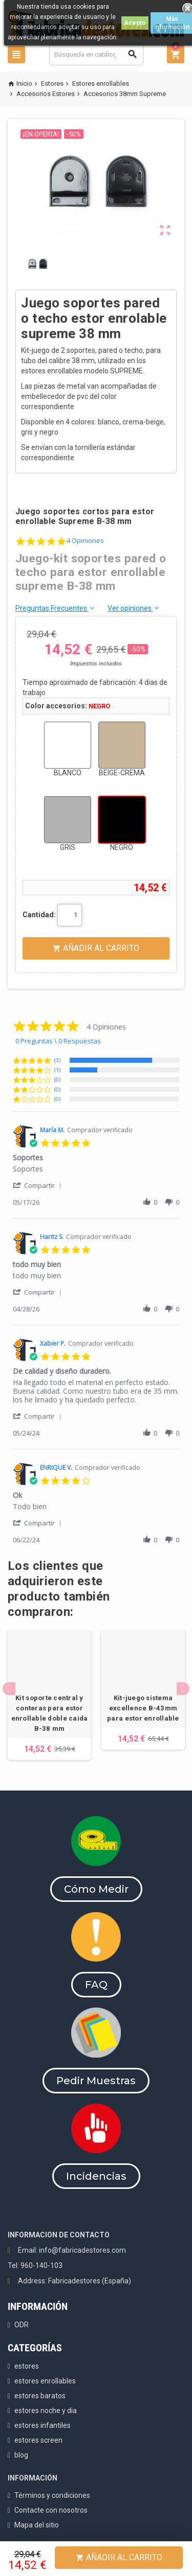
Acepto (135, 23)
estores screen (38, 2440)
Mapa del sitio (36, 2525)
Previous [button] (9, 1688)
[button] (39, 1185)
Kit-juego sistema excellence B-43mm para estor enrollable (143, 1708)
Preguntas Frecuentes (55, 608)
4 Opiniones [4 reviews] (85, 540)
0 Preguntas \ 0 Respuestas (58, 1040)
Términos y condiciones (52, 2495)
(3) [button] (57, 1060)
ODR (21, 2325)
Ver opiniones (134, 608)
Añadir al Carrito (119, 2557)
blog (21, 2455)
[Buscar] (96, 54)
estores (26, 2366)
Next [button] (183, 1688)
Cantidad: (39, 915)
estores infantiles (42, 2425)
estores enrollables (45, 2381)
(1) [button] (57, 1070)
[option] (49, 1695)
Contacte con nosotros (51, 2510)
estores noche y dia (45, 2410)
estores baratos (40, 2396)
